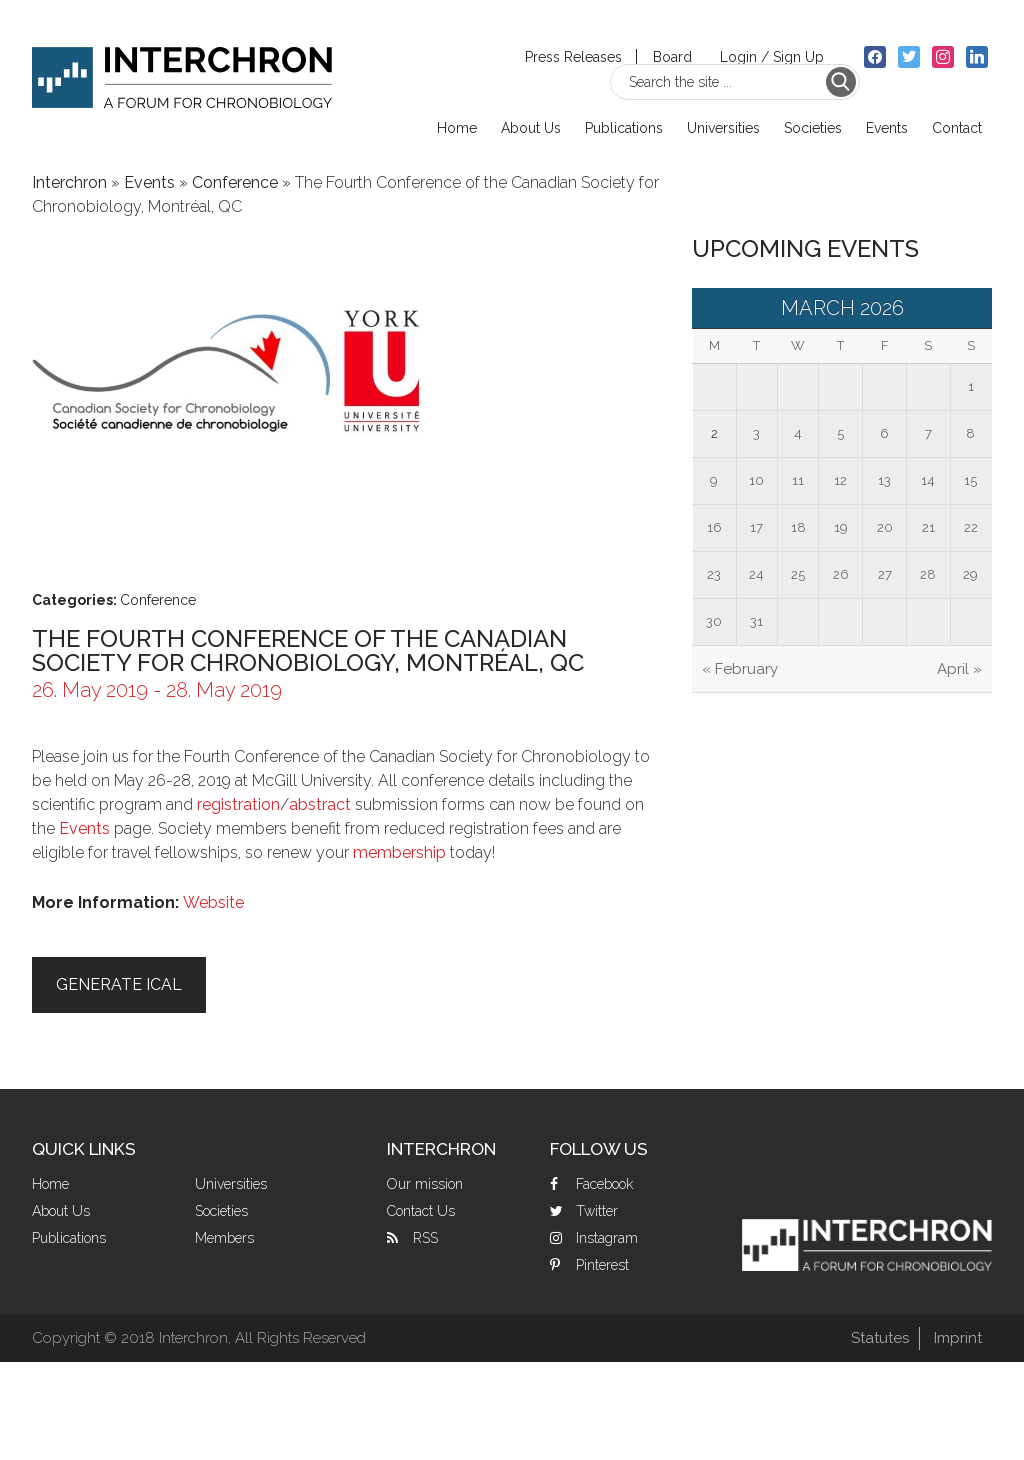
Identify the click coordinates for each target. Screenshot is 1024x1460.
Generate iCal (119, 984)
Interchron (182, 66)
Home (50, 1184)
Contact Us (421, 1211)
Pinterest (602, 1265)
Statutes (880, 1338)
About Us (61, 1211)
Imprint (958, 1338)
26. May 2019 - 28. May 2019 (157, 690)
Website (213, 902)
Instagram (607, 1238)
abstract (322, 804)
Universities (231, 1184)
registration (238, 804)
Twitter (597, 1211)
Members (224, 1238)
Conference (235, 182)
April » (959, 669)
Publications (69, 1238)
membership (399, 852)
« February (740, 669)
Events (149, 182)
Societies (221, 1211)
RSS (425, 1238)
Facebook (604, 1184)
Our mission (425, 1184)
